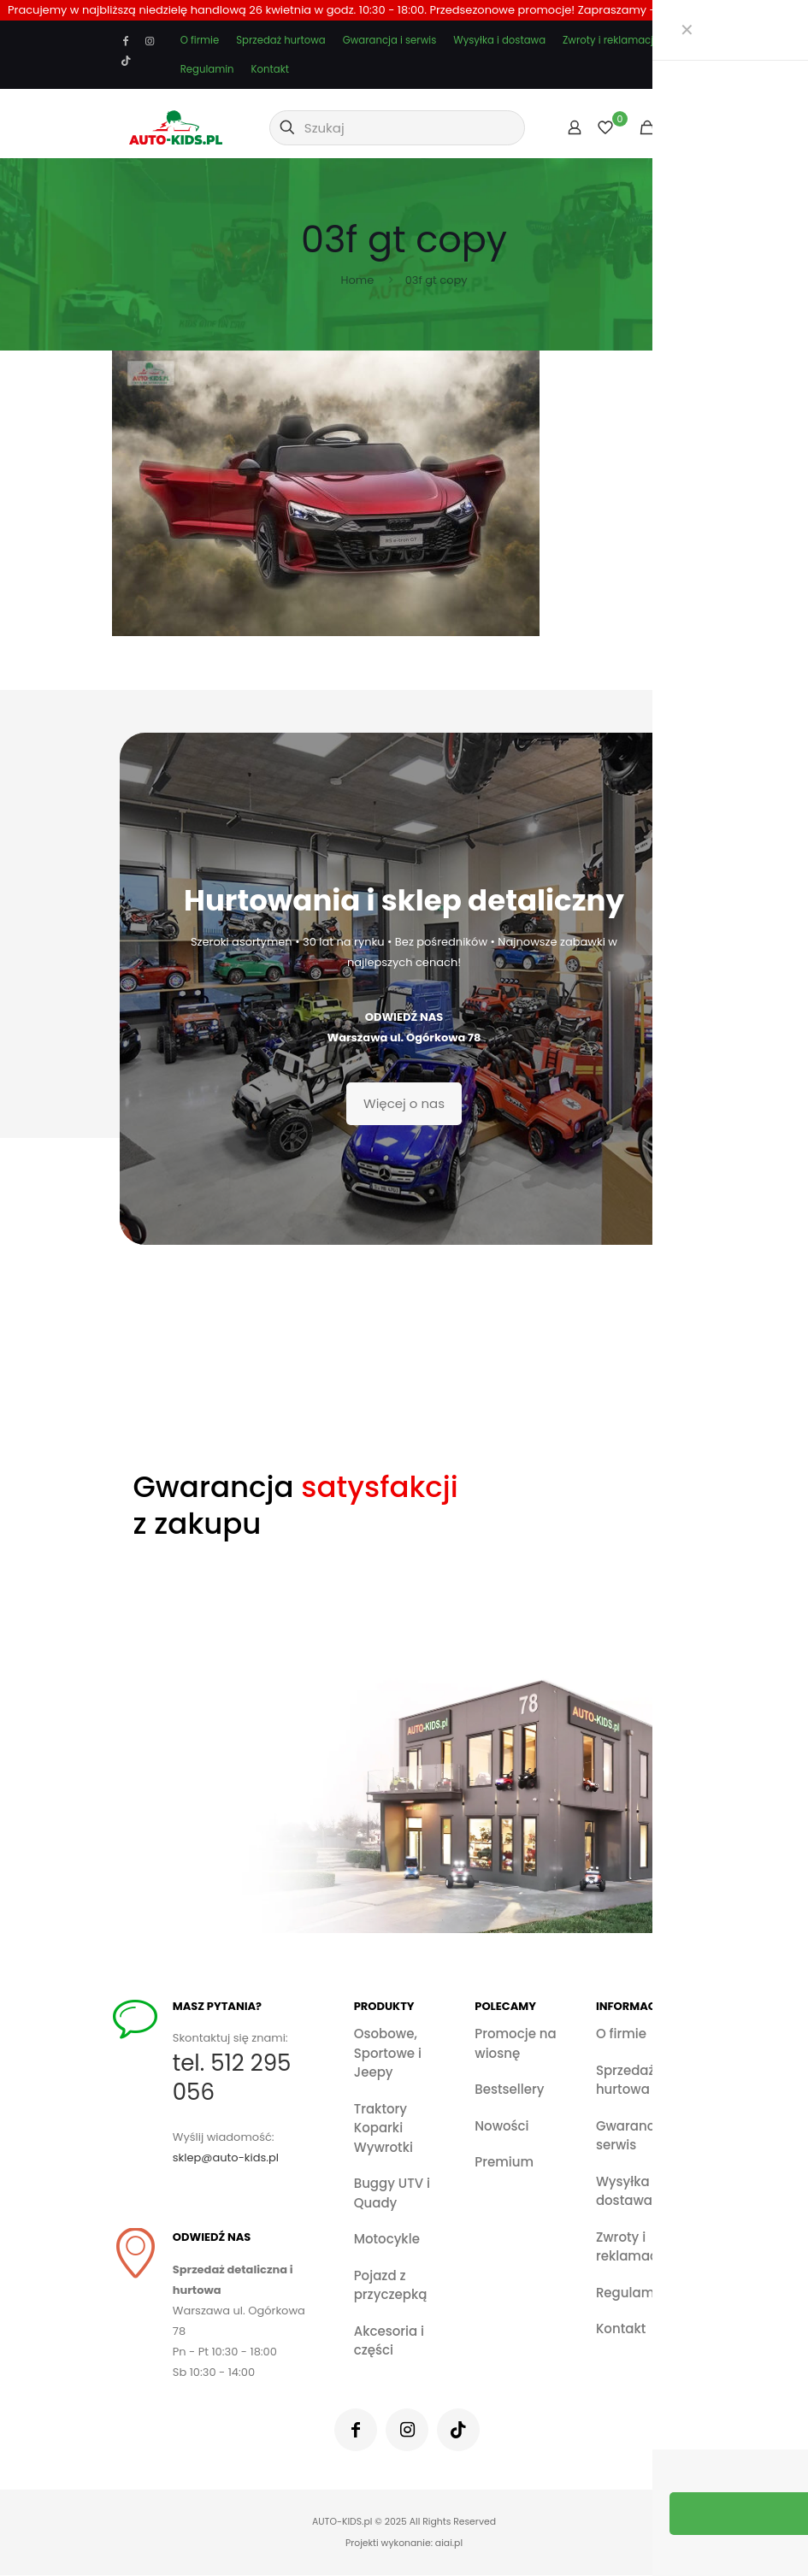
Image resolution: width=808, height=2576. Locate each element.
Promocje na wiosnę (515, 2043)
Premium (504, 2162)
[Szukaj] (397, 127)
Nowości (501, 2126)
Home (357, 280)
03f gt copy (436, 280)
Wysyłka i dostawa (499, 40)
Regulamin (207, 69)
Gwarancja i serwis (390, 40)
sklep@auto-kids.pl (231, 2158)
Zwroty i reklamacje (611, 40)
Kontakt (270, 69)
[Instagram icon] (149, 41)
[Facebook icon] (126, 41)
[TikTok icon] (126, 61)
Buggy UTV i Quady (392, 2193)
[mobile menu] (675, 127)
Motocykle (387, 2239)
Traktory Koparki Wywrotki (383, 2128)
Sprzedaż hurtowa (280, 40)
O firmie (200, 40)
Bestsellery (509, 2089)
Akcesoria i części (389, 2341)
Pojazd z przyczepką (391, 2285)
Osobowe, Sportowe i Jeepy (388, 2053)
